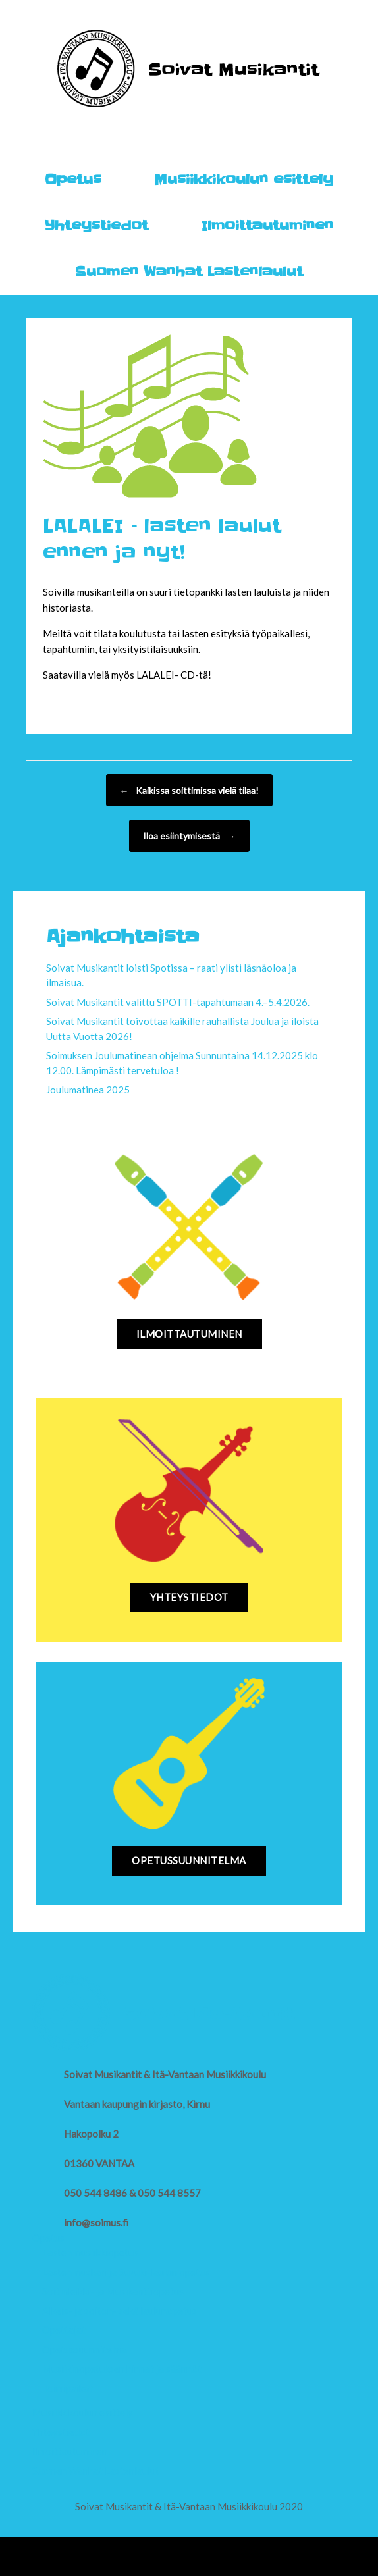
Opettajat (64, 2330)
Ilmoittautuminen (267, 226)
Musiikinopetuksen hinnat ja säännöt (122, 2369)
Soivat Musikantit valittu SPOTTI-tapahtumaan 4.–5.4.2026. (178, 1002)
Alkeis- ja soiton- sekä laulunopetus (119, 2311)
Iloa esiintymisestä (189, 836)
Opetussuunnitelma (84, 2349)
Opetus (73, 180)
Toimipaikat (67, 2388)
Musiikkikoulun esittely (243, 180)
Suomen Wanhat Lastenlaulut (189, 272)
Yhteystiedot (96, 226)
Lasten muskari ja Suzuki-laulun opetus (125, 2272)
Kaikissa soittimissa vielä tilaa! (189, 790)
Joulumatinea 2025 (88, 1089)
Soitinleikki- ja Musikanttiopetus (113, 2291)
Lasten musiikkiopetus (90, 2252)
